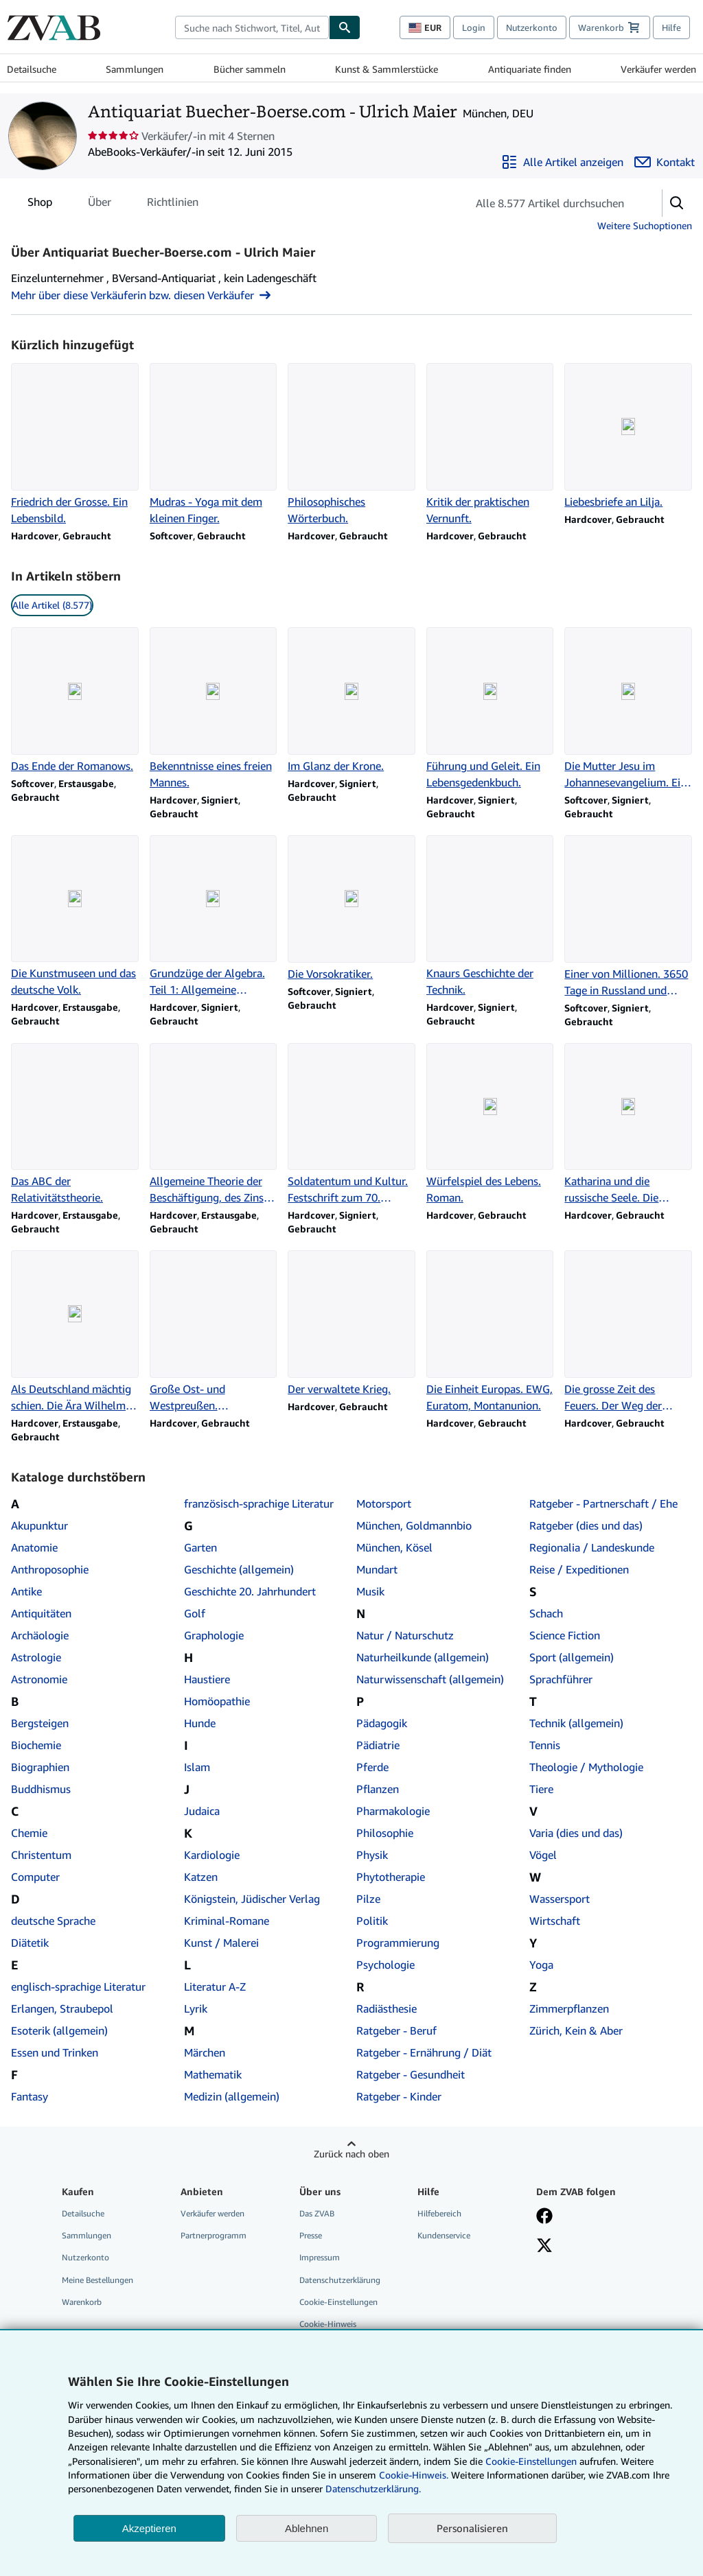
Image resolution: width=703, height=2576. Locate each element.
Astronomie (39, 1679)
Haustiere (207, 1679)
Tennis (544, 1745)
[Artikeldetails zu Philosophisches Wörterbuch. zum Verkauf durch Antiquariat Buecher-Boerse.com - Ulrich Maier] (351, 444)
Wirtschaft (554, 1921)
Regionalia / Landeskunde (591, 1547)
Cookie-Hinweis (327, 2324)
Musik (370, 1591)
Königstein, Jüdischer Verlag (252, 1899)
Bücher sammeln (250, 69)
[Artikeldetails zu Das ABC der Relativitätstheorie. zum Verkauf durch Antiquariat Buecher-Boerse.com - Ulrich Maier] (75, 1124)
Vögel (543, 1855)
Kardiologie (212, 1855)
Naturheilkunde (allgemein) (422, 1657)
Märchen (204, 2052)
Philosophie (384, 1833)
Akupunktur (39, 1525)
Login (473, 27)
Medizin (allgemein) (231, 2096)
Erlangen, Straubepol (62, 2008)
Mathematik (213, 2074)
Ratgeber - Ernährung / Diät (424, 2052)
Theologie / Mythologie (586, 1767)
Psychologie (385, 1964)
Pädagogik (381, 1723)
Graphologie (214, 1635)
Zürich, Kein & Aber (576, 2030)
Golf (194, 1613)
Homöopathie (217, 1701)
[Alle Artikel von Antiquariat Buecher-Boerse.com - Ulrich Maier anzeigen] (562, 162)
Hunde (200, 1723)
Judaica (202, 1811)
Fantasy (29, 2096)
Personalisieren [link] (472, 2528)
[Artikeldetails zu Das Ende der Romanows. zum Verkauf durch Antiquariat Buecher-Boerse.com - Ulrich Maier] (75, 700)
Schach (546, 1613)
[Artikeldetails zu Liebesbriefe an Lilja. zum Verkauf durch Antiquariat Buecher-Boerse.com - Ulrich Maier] (628, 436)
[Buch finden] (345, 27)
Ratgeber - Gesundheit (410, 2074)
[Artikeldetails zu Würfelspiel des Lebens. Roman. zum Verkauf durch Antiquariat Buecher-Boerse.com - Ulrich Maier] (490, 1124)
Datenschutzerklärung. (373, 2488)
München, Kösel (394, 1547)
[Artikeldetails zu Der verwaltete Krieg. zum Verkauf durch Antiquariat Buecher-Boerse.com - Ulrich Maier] (351, 1323)
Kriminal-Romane (226, 1921)
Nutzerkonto (531, 27)
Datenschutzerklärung (339, 2280)
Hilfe (671, 27)
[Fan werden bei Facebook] (544, 2217)
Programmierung (397, 1942)
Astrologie (36, 1657)
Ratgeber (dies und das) (586, 1525)
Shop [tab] (40, 204)
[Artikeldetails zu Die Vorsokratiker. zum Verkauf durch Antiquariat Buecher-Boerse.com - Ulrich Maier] (351, 908)
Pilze (368, 1899)
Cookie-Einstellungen (531, 2461)
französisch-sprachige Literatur (259, 1503)
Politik (372, 1921)
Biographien (40, 1767)
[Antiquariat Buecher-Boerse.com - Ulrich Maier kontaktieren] (664, 162)
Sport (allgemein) (571, 1657)
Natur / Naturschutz (405, 1635)
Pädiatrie (378, 1745)
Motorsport (383, 1503)
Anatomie (34, 1547)
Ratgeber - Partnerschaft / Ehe (603, 1503)
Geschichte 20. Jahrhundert (250, 1591)
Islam (197, 1767)
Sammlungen (134, 69)
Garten (200, 1547)
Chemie (29, 1833)
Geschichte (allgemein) (239, 1569)
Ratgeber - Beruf (396, 2030)
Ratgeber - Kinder (398, 2096)
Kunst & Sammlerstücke (386, 69)
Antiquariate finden (529, 69)
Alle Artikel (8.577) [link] (52, 605)
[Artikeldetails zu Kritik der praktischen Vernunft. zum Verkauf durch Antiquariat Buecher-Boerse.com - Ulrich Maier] (490, 444)
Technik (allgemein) (576, 1723)
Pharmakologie (393, 1811)
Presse (310, 2235)
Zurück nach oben (351, 2153)
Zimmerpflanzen (569, 2008)
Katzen (201, 1877)
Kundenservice (443, 2235)
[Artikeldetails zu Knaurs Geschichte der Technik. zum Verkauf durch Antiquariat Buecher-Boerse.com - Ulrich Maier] (490, 916)
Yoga (541, 1964)
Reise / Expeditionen (579, 1569)
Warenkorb (82, 2302)
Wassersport (559, 1899)
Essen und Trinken (54, 2052)
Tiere (541, 1789)
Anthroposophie (50, 1569)
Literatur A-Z (215, 1986)
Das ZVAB (316, 2213)
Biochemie (36, 1745)
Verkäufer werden (658, 69)
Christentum (41, 1855)
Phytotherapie (390, 1877)
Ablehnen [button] (306, 2528)
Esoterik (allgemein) (59, 2030)
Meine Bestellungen (97, 2280)
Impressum (319, 2257)
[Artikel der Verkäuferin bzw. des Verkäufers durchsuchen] (551, 203)
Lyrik (195, 2008)
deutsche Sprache (53, 1921)
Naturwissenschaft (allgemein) (430, 1679)
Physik (372, 1855)
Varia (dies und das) (576, 1833)
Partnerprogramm (213, 2235)
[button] (677, 203)
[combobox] (252, 27)
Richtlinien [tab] (172, 204)
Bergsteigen (40, 1723)
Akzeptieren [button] (149, 2528)
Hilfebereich (439, 2213)
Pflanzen (377, 1789)
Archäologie (40, 1635)
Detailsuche (31, 69)
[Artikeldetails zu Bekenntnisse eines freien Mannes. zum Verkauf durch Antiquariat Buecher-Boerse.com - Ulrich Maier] (213, 709)
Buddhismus (41, 1789)
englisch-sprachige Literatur (78, 1986)
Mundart (376, 1569)
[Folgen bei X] (544, 2247)
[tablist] (113, 201)
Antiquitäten (41, 1613)
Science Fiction (564, 1635)
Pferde (372, 1767)
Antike (26, 1591)
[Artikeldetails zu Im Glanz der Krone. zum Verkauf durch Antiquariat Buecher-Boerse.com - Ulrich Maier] (351, 700)
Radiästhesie (386, 2008)
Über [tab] (99, 204)
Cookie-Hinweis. (413, 2475)
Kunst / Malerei (221, 1942)
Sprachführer (560, 1679)
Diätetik (30, 1942)
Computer (35, 1877)
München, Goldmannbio (414, 1525)
